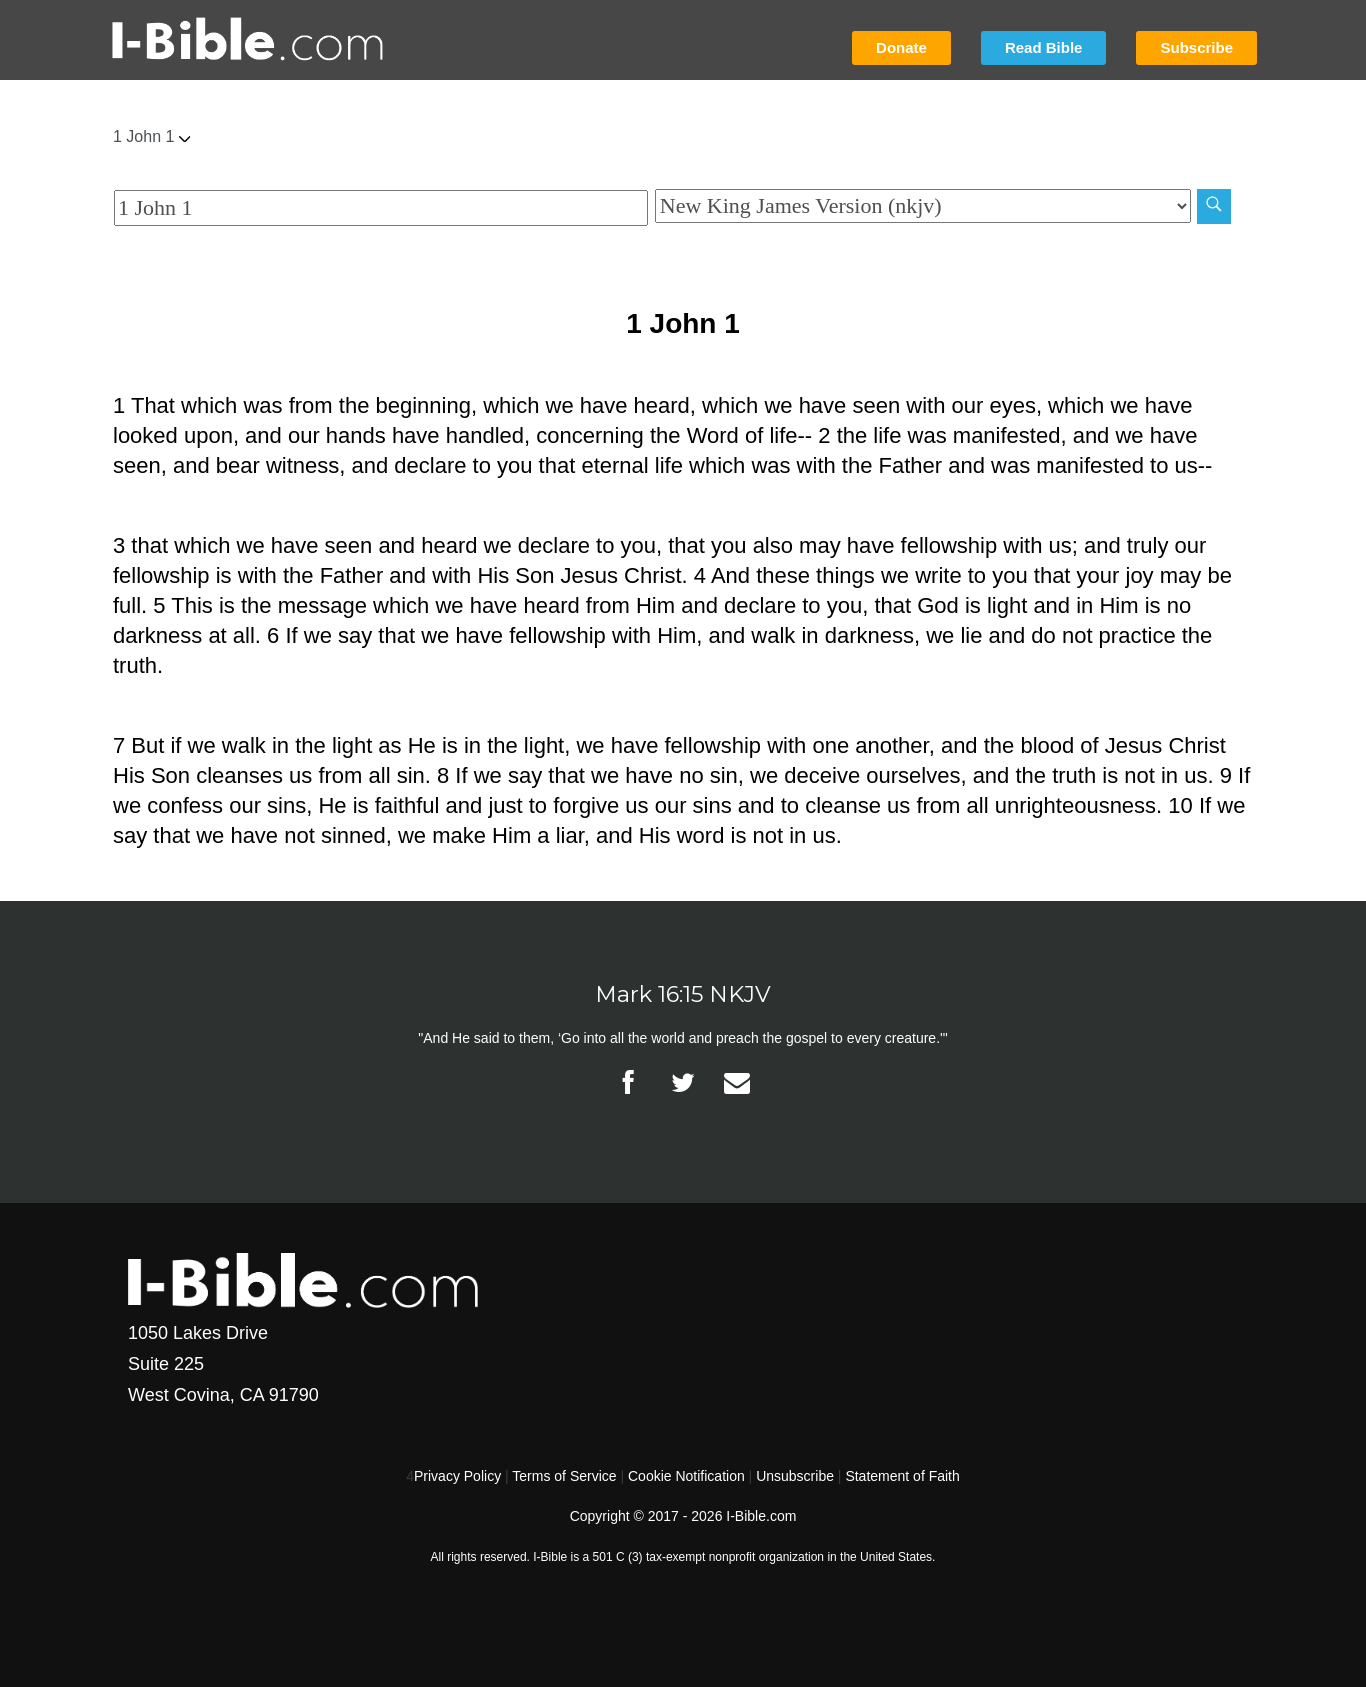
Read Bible (1044, 47)
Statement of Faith (902, 1476)
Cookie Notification (686, 1476)
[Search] (1214, 206)
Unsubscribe (795, 1476)
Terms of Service (564, 1476)
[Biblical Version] (923, 206)
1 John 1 (151, 136)
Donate (901, 47)
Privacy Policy (457, 1476)
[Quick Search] (381, 208)
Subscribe (1196, 47)
